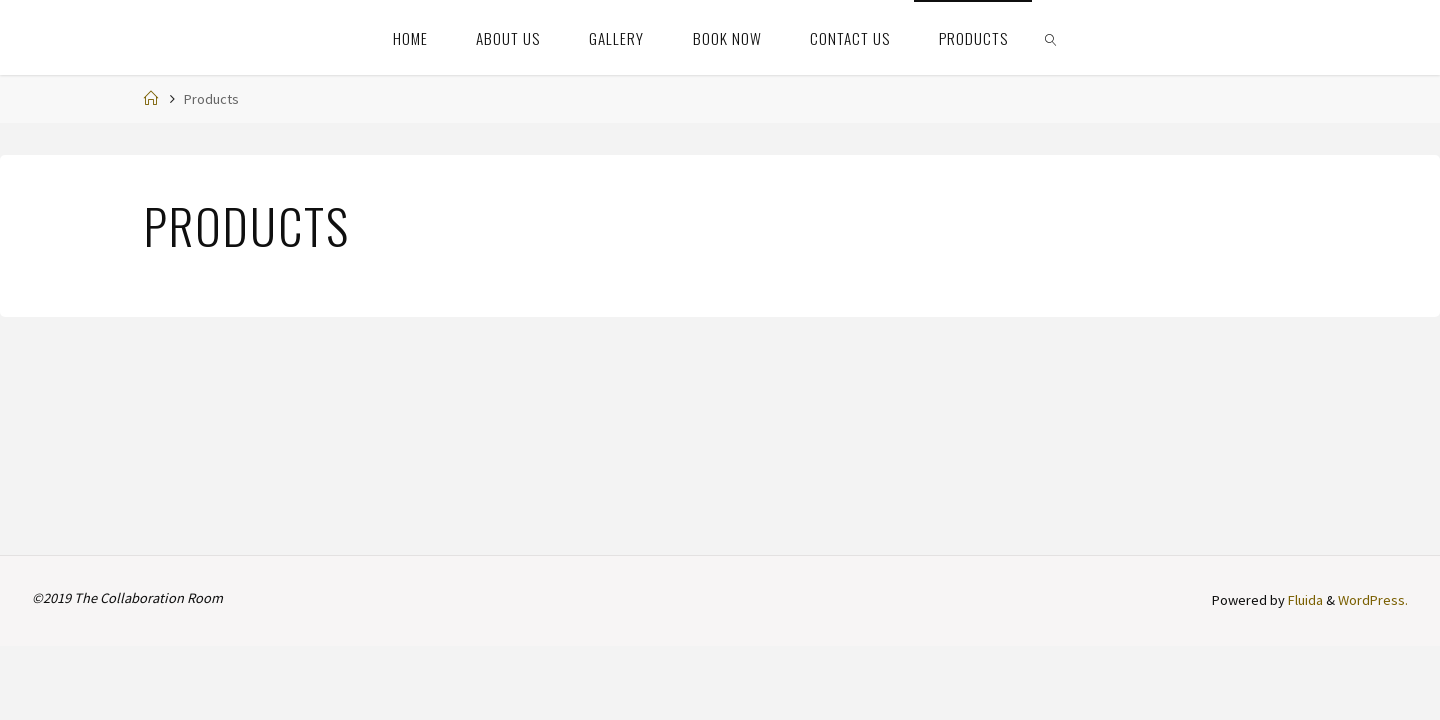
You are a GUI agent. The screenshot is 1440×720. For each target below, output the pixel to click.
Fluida (1304, 600)
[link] (1052, 37)
